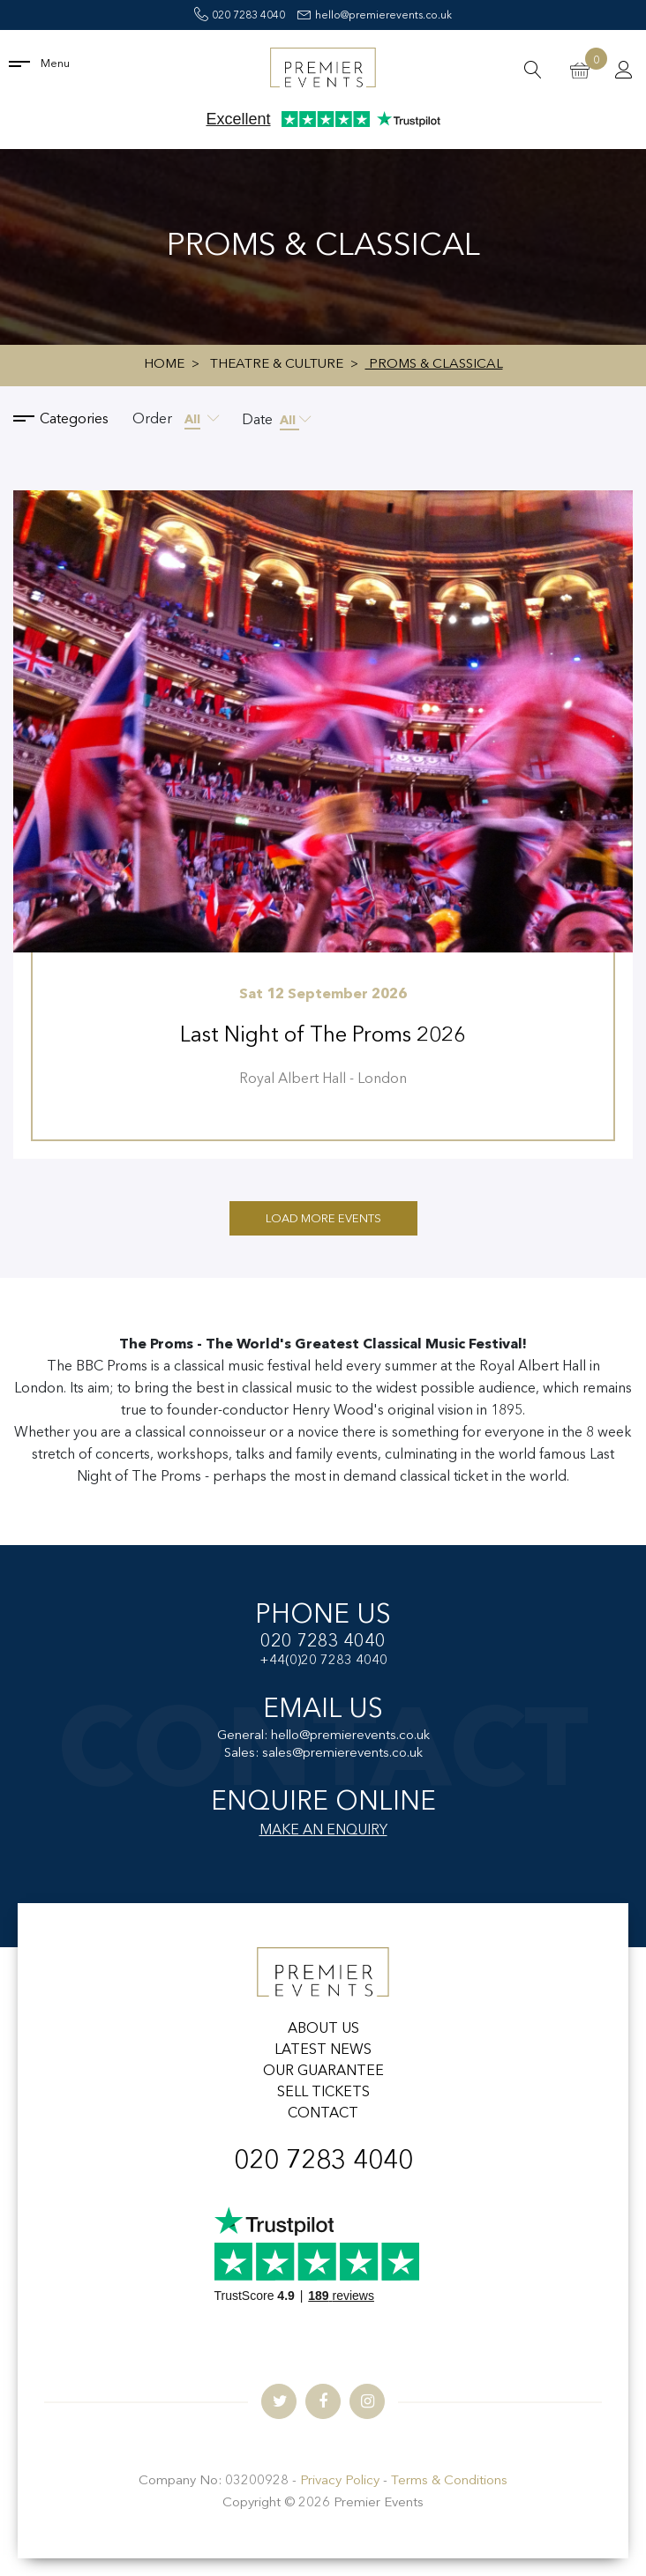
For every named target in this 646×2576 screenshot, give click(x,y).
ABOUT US (323, 2029)
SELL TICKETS (323, 2093)
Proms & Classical (434, 364)
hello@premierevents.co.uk (374, 16)
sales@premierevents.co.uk (342, 1753)
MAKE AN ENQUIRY (323, 1831)
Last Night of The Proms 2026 (323, 1036)
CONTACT (323, 2114)
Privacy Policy (339, 2481)
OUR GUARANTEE (323, 2072)
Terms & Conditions (449, 2481)
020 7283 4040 (239, 16)
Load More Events (323, 1219)
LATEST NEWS (323, 2050)
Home (164, 364)
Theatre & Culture (276, 364)
